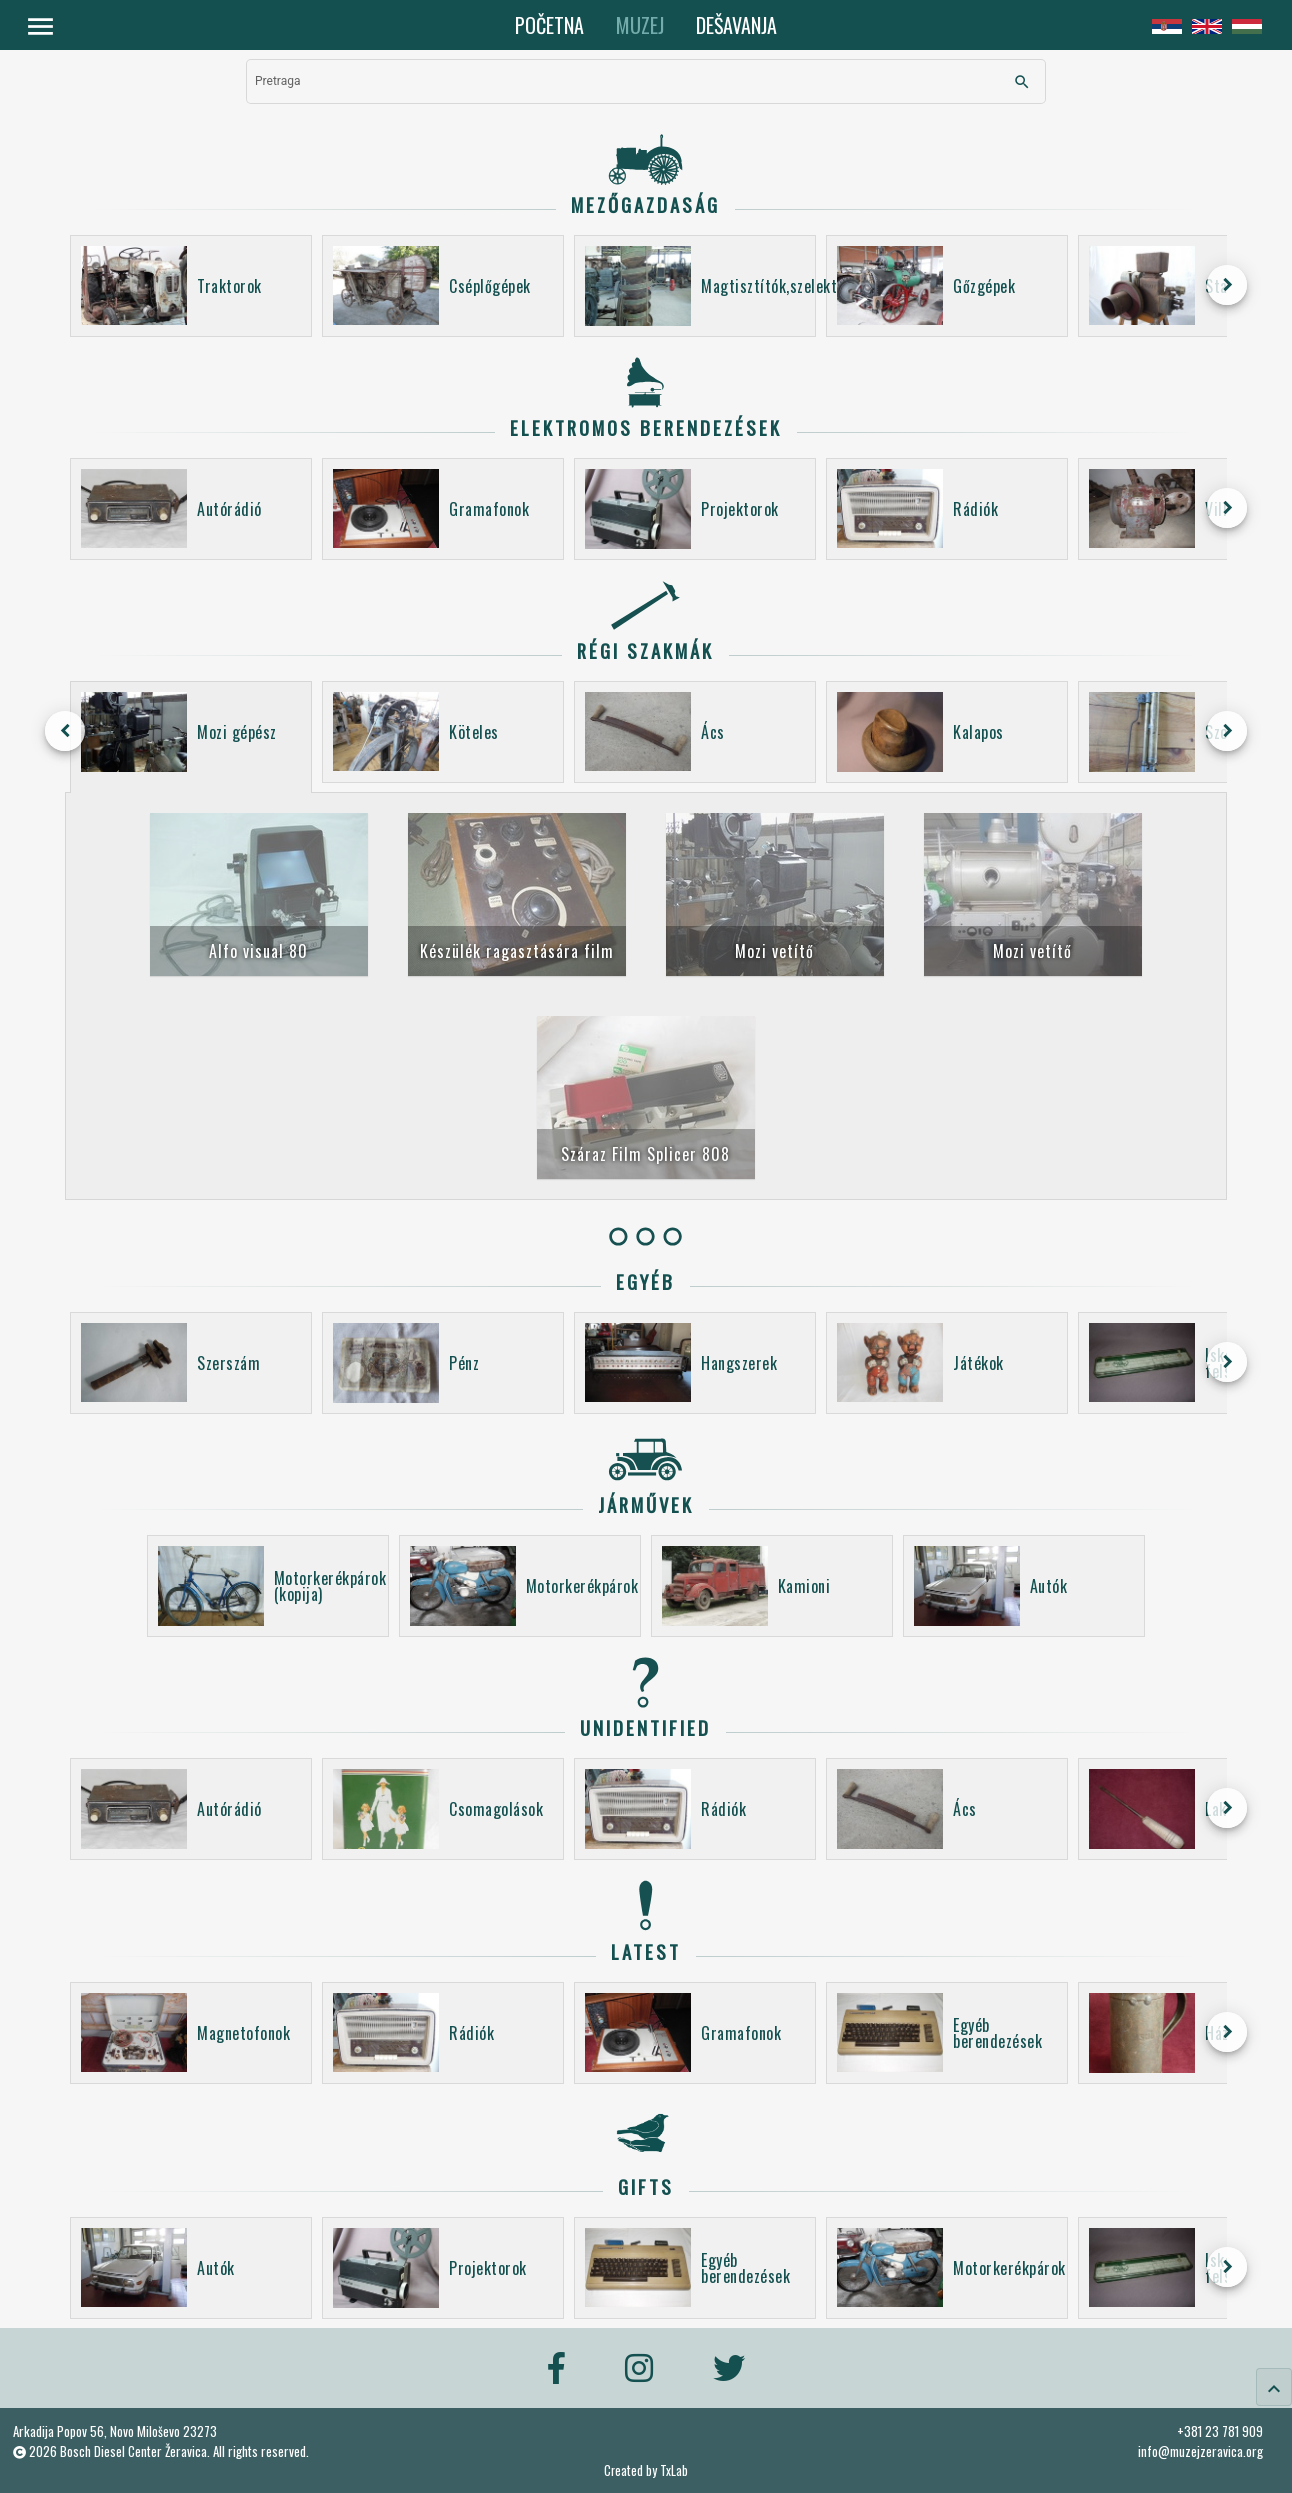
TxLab (674, 2470)
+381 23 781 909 (1220, 2431)
